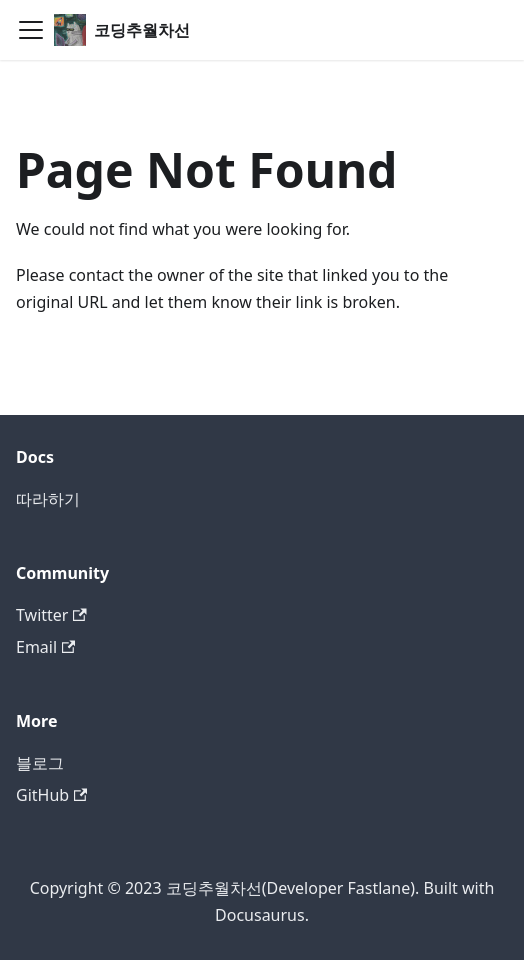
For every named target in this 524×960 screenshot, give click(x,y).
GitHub (51, 795)
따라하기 (48, 499)
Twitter (51, 615)
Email (45, 647)
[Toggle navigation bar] (31, 30)
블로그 (40, 763)
